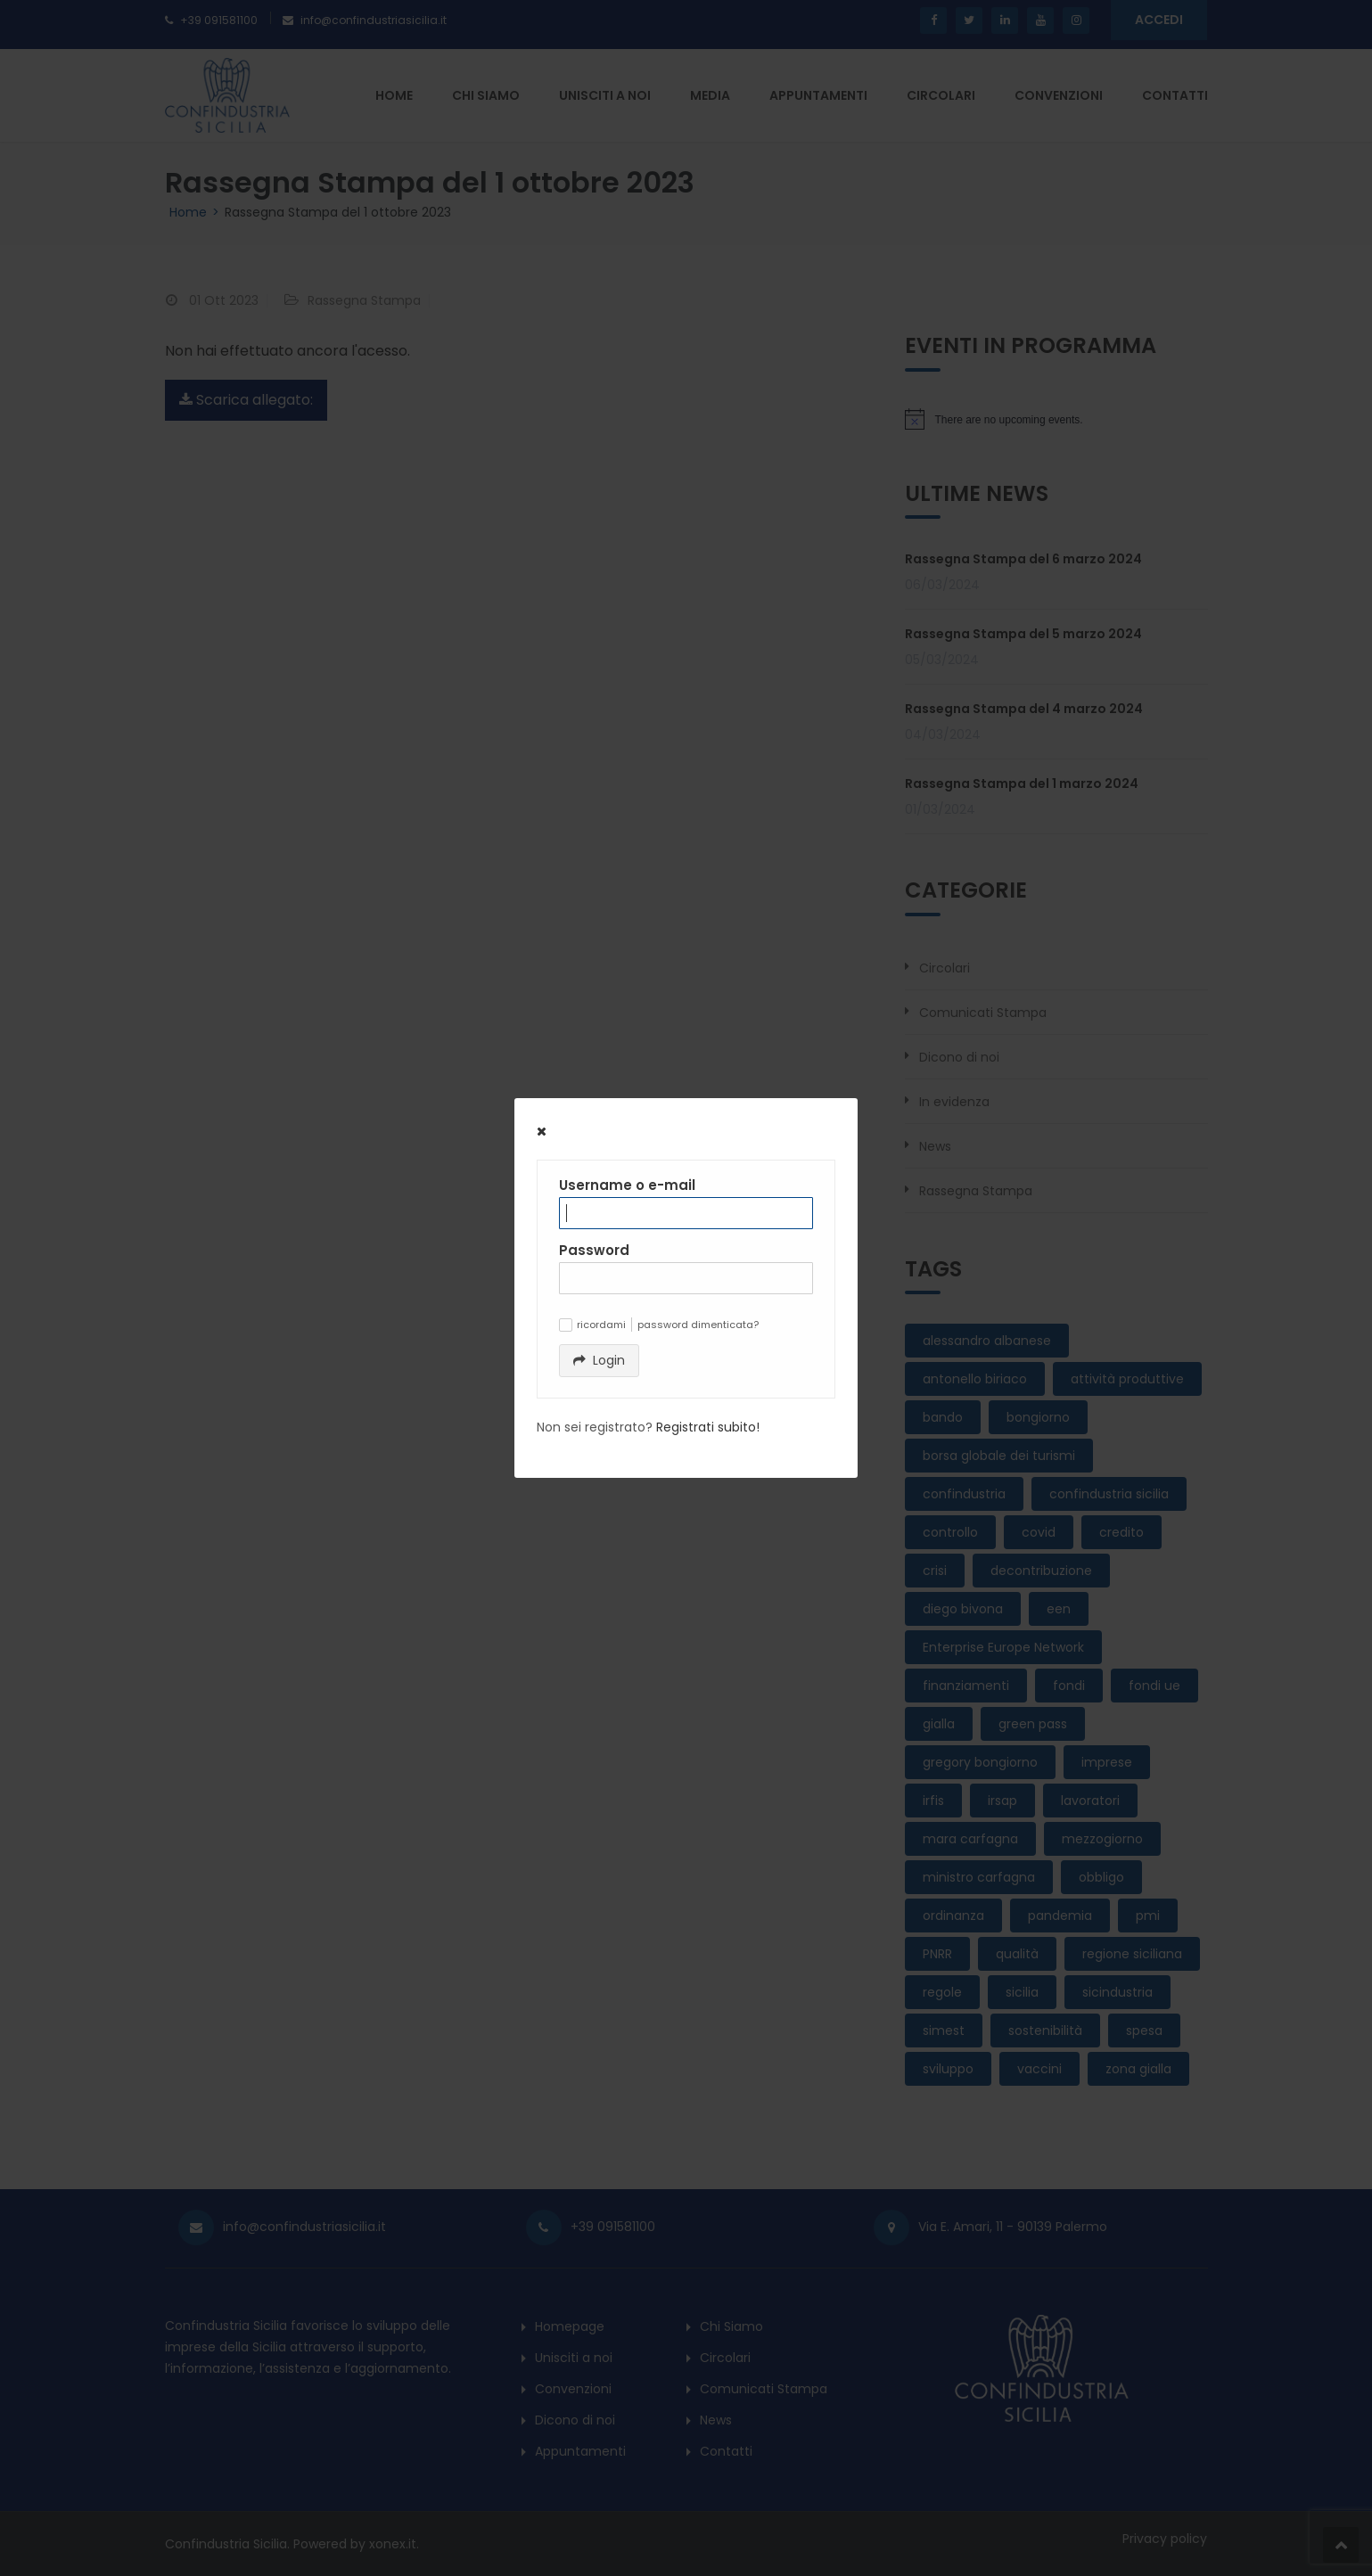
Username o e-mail (627, 1185)
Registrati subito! (708, 1427)
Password (594, 1250)
